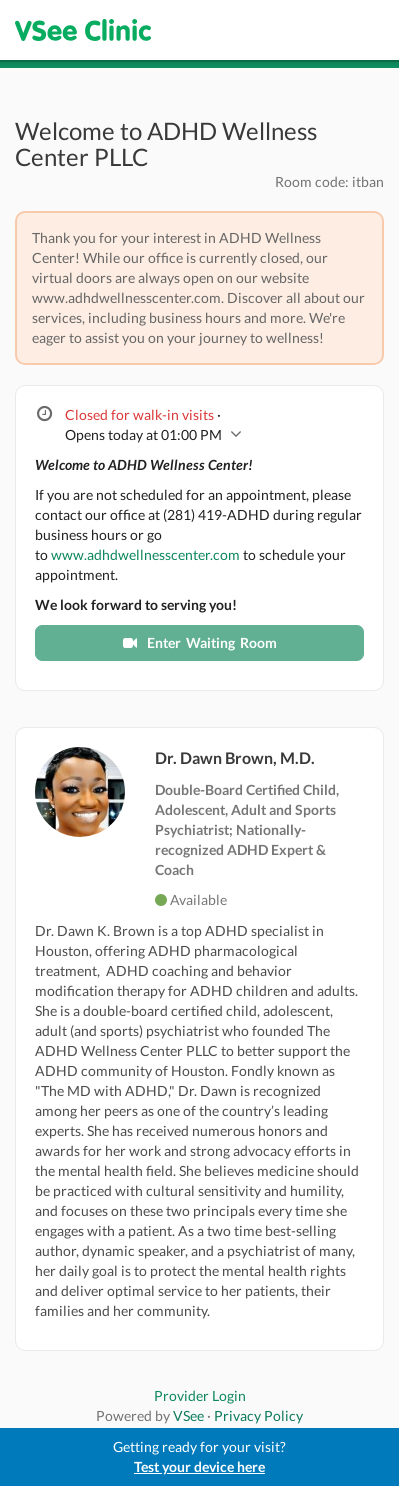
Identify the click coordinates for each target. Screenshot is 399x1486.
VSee (188, 1415)
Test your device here (199, 1466)
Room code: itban (329, 181)
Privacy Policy (258, 1415)
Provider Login (200, 1395)
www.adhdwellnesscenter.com (145, 554)
